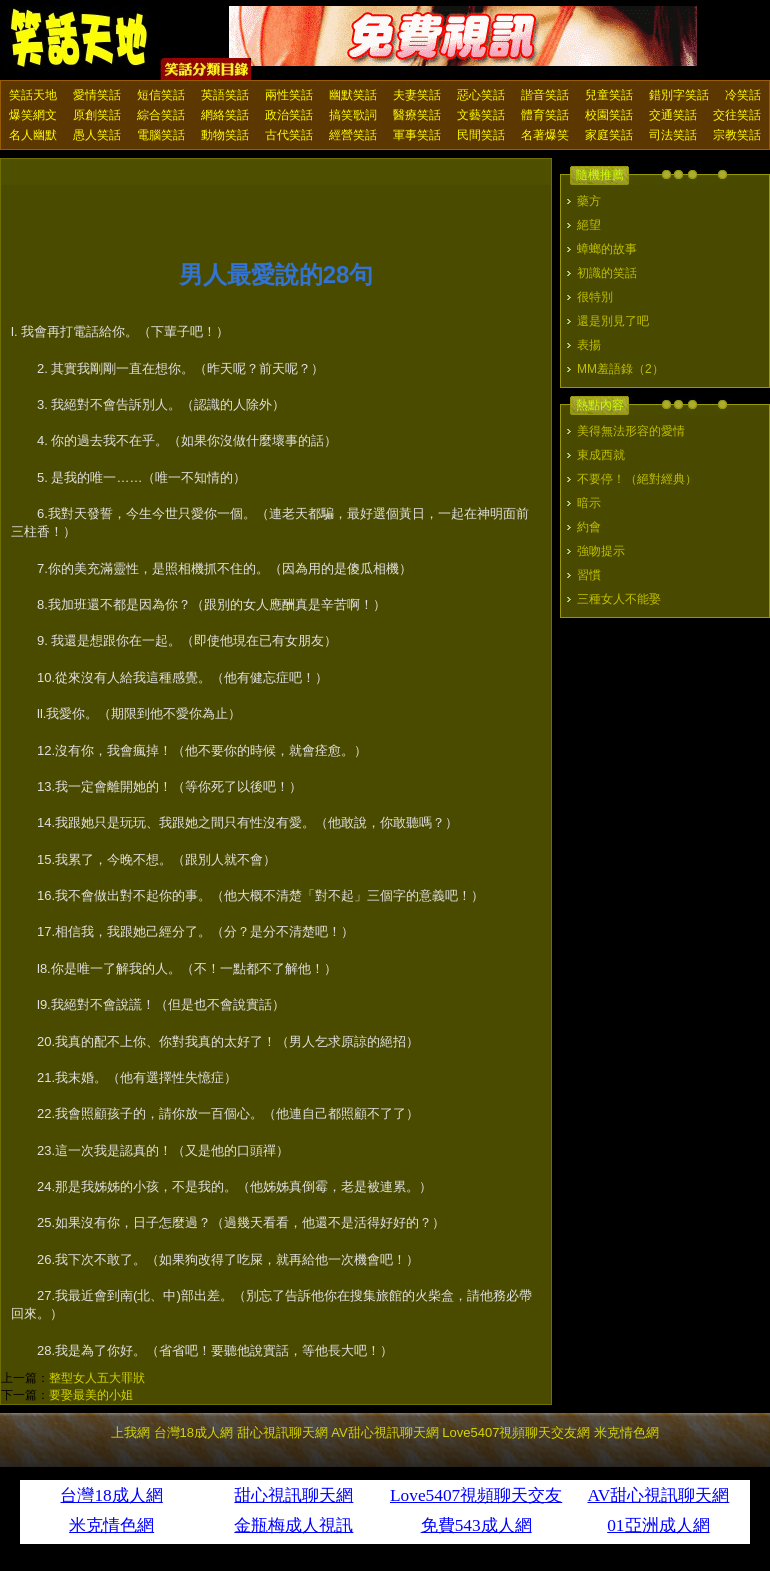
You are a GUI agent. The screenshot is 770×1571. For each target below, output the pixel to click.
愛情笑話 (97, 95)
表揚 (589, 345)
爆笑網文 (33, 115)
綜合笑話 (161, 115)
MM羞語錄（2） (620, 369)
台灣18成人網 (193, 1432)
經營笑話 (353, 135)
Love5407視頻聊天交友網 (516, 1432)
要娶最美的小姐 (91, 1395)
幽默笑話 (353, 95)
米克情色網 (626, 1432)
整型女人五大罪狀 (97, 1378)
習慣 (589, 575)
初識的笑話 (607, 273)
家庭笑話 (609, 135)
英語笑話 (225, 95)
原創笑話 (97, 115)
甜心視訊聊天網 (282, 1432)
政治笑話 (289, 115)
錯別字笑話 (679, 95)
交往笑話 (737, 115)
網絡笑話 (225, 115)
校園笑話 (609, 115)
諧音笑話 (545, 95)
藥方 (589, 201)
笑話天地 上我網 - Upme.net (80, 39)
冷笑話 (743, 95)
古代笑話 (289, 135)
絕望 (589, 225)
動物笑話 (225, 135)
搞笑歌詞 (353, 115)
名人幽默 (33, 135)
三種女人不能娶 (619, 599)
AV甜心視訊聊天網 (384, 1432)
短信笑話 (161, 95)
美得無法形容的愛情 (631, 431)
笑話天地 (33, 95)
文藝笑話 (481, 115)
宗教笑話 (737, 135)
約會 (589, 527)
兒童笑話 (609, 95)
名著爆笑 (545, 135)
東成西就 (601, 455)
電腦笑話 (161, 135)
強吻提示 (601, 551)
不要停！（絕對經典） (637, 479)
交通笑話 (673, 115)
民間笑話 (481, 135)
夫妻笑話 (417, 95)
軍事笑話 (417, 135)
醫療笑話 (417, 115)
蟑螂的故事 (607, 249)
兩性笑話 (289, 95)
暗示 (589, 503)
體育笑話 (545, 115)
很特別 (595, 297)
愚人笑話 (97, 135)
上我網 (130, 1432)
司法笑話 (673, 135)
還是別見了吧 (613, 321)
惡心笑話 (481, 95)
